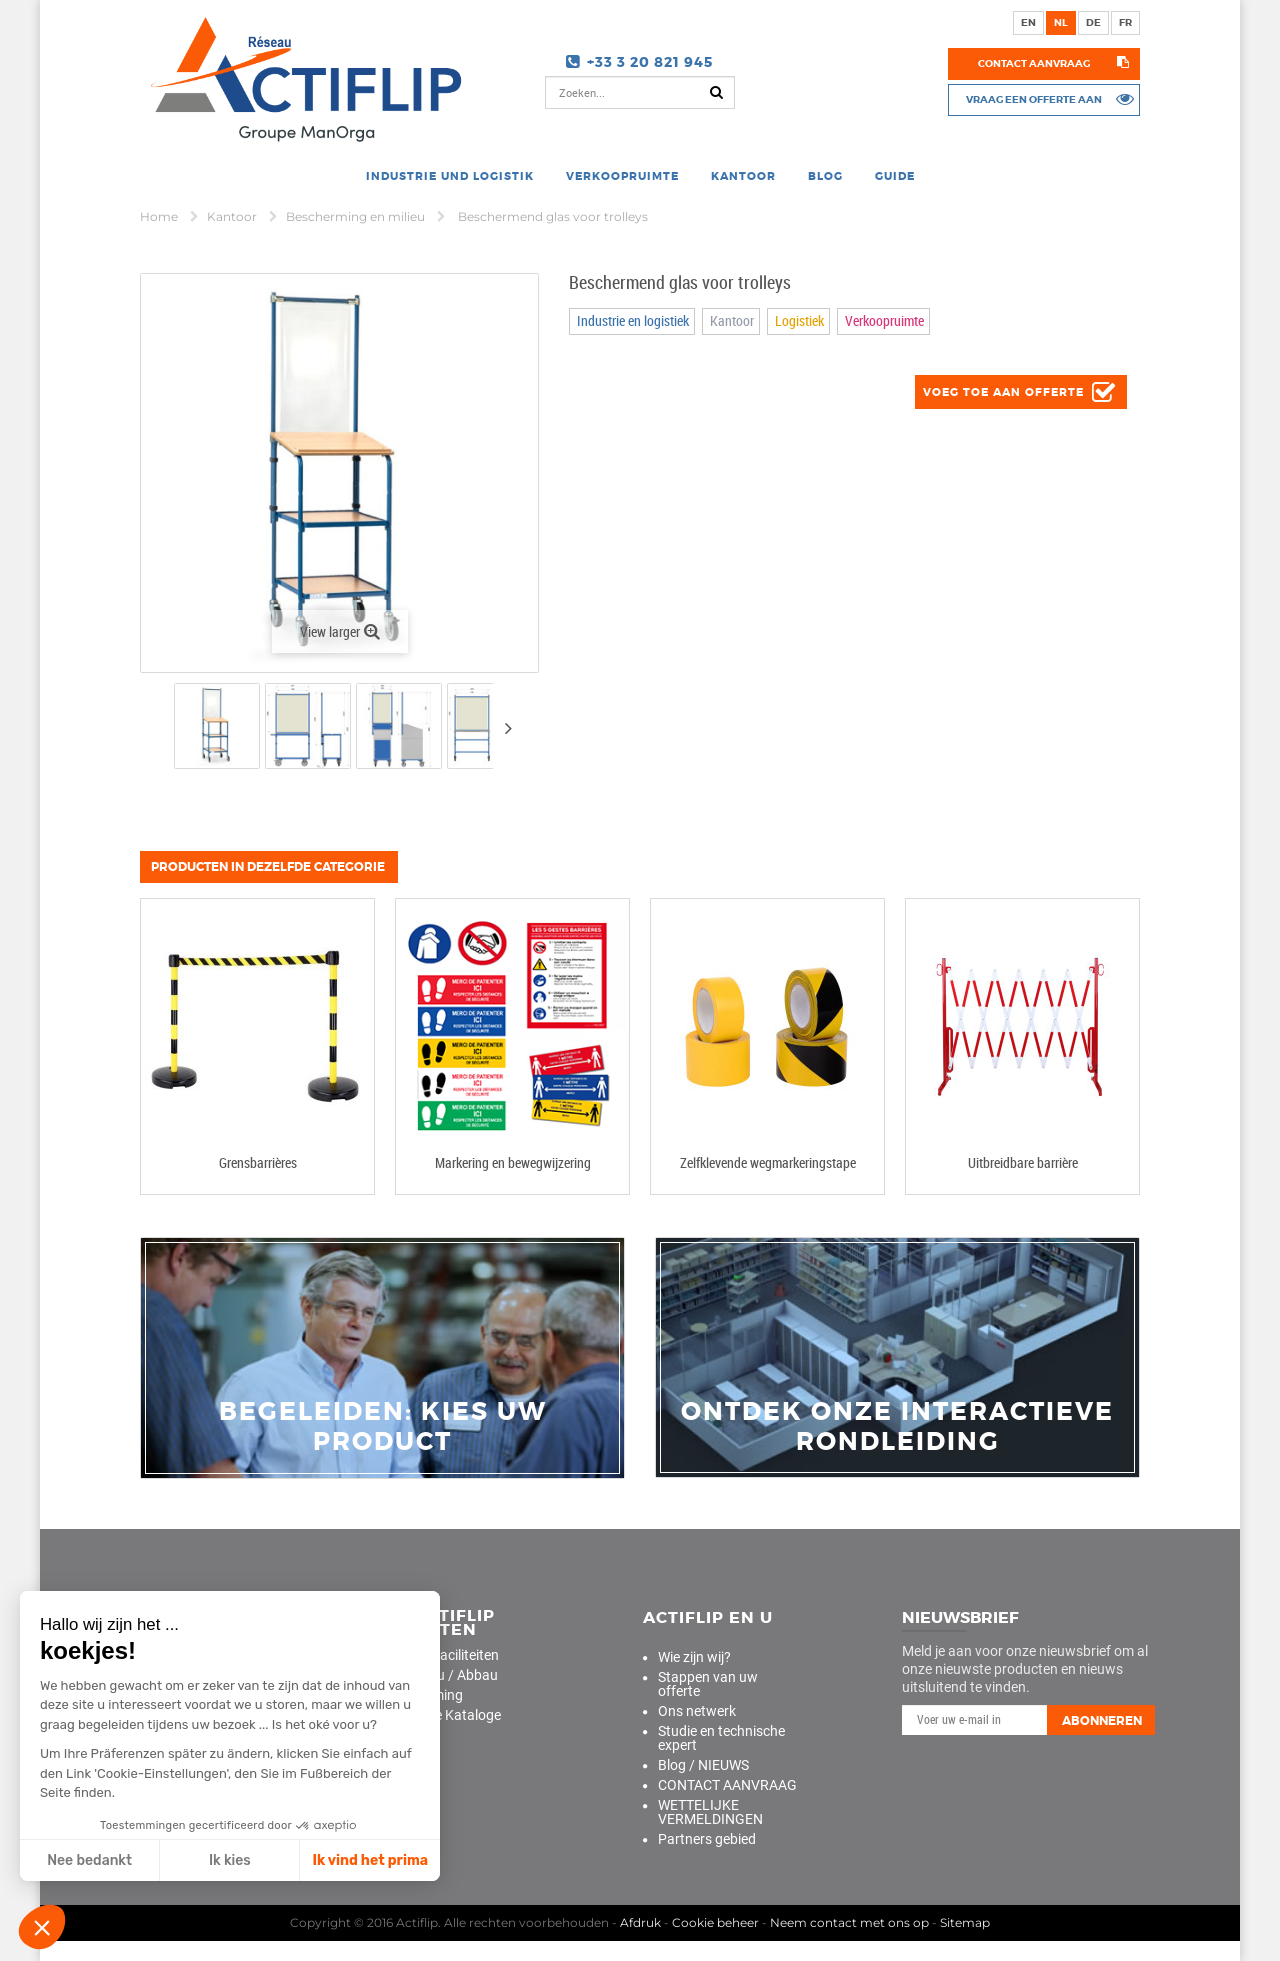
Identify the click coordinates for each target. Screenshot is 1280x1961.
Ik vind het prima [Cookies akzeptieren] (370, 1860)
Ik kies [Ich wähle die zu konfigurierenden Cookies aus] (230, 1860)
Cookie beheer (715, 1922)
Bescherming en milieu (357, 216)
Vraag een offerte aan (1034, 99)
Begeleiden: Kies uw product (383, 1427)
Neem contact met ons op (849, 1922)
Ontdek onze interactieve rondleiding (897, 1427)
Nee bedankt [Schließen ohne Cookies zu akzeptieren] (89, 1860)
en (1028, 22)
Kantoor (233, 216)
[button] (42, 1927)
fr (1125, 22)
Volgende (508, 728)
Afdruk (640, 1922)
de (1093, 22)
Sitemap (965, 1922)
